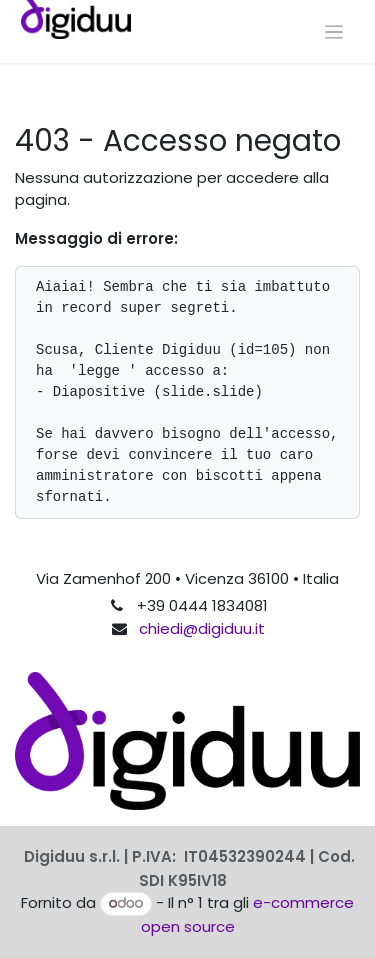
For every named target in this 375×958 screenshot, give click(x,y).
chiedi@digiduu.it (202, 628)
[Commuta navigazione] (334, 31)
